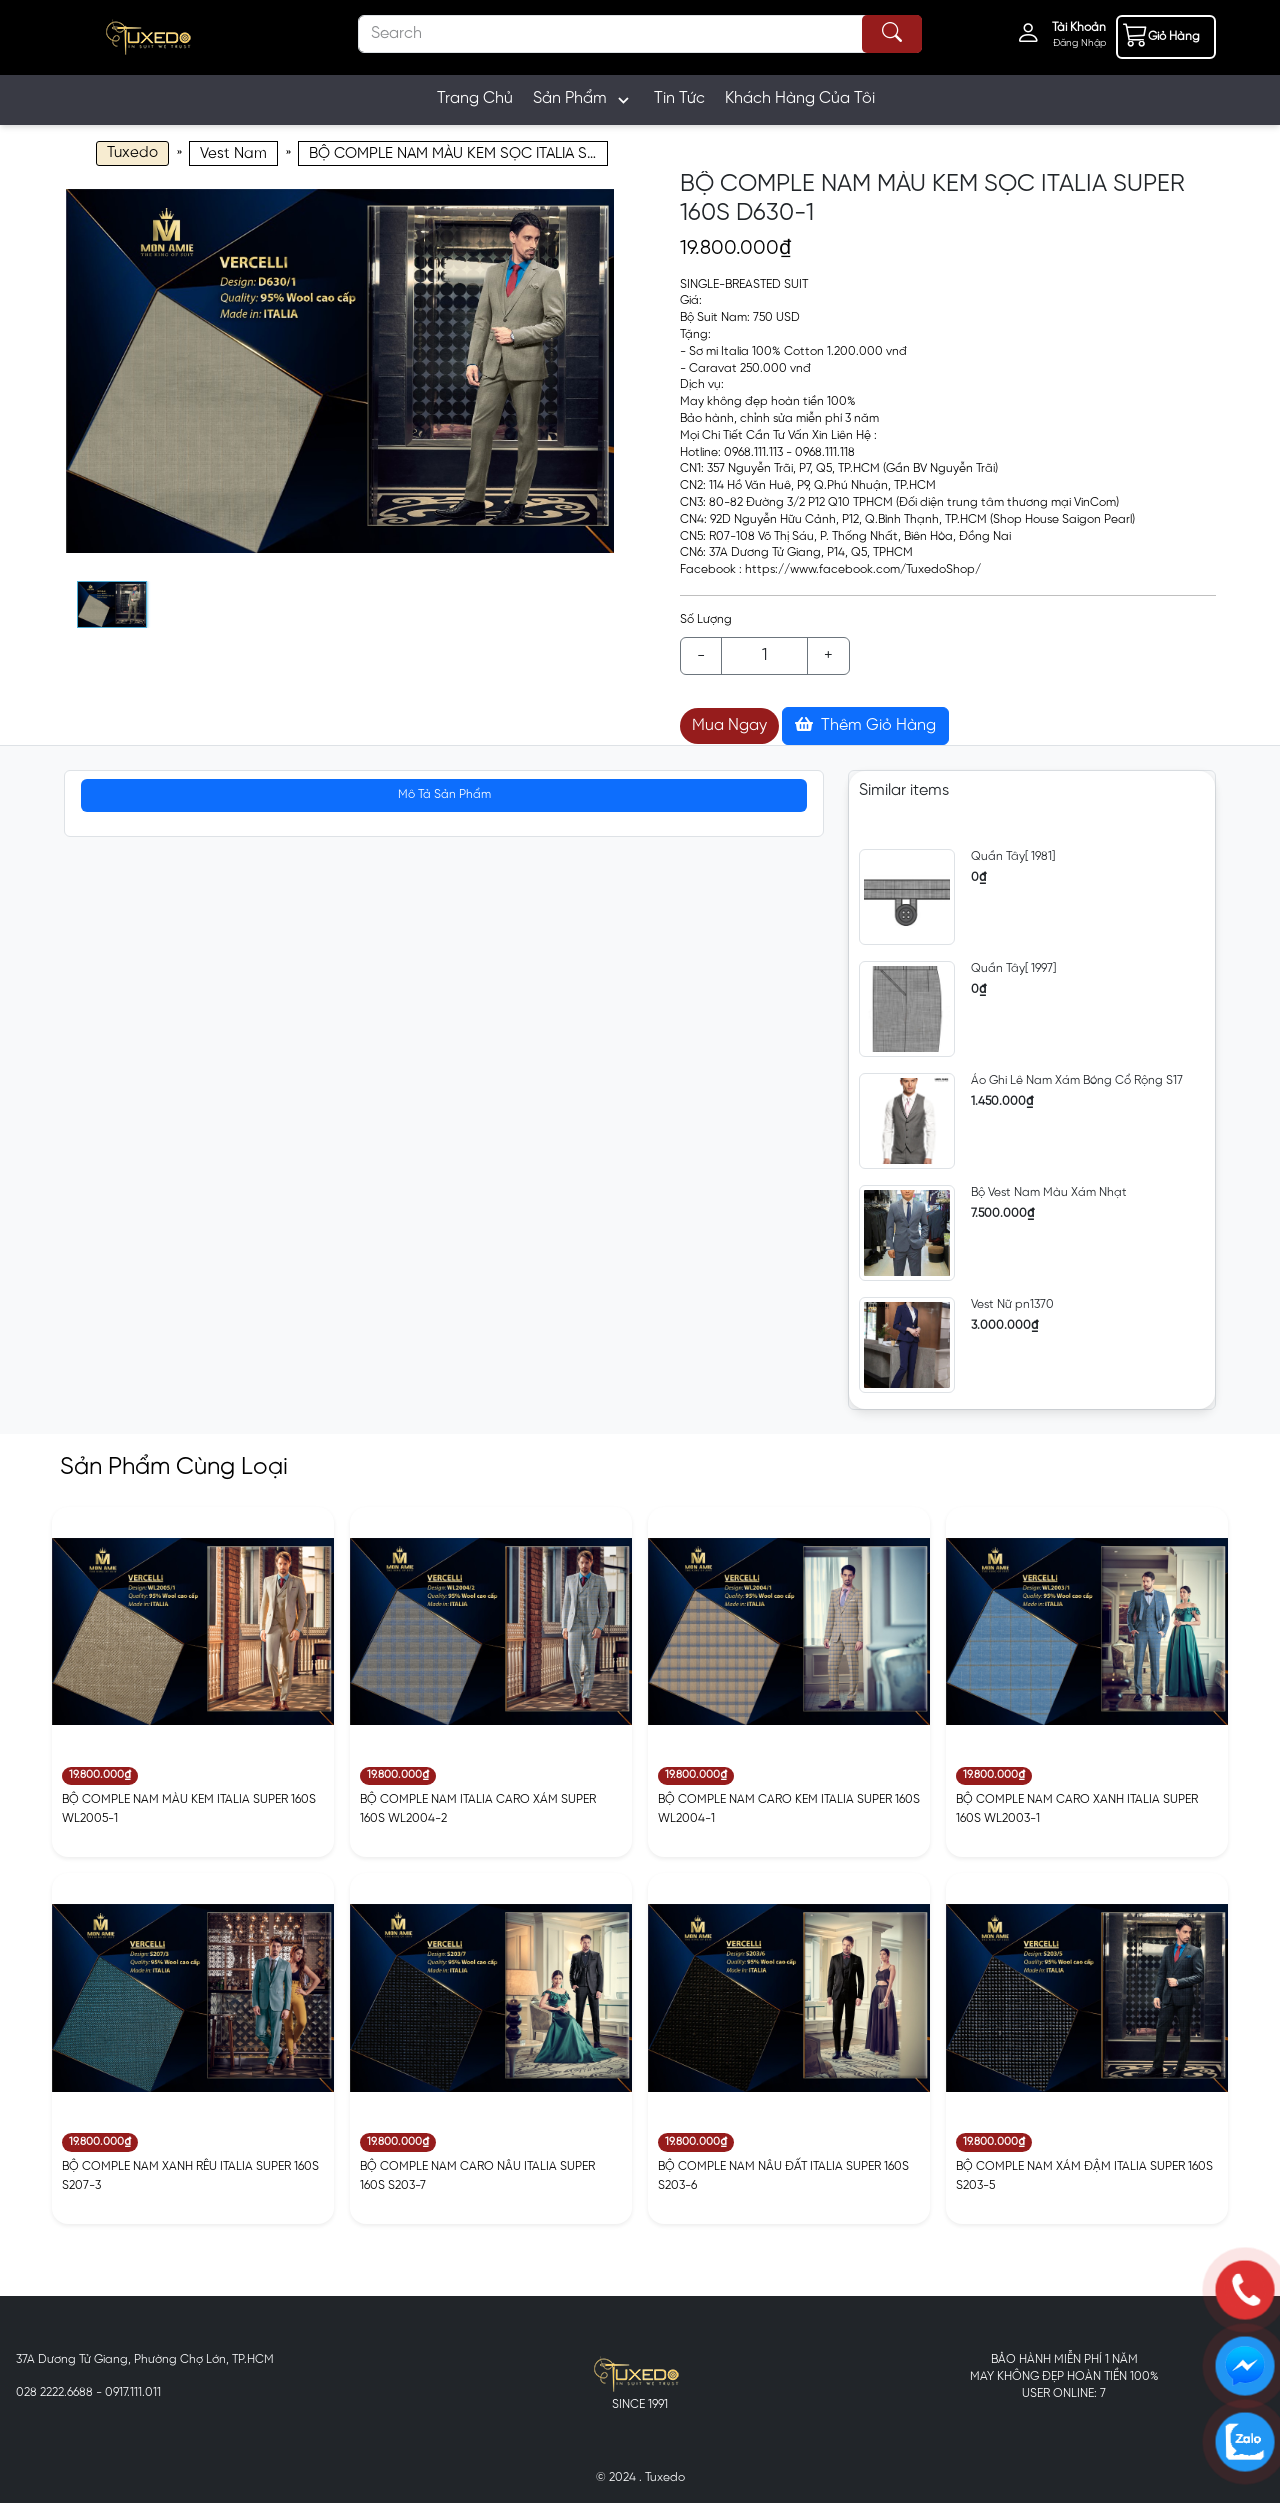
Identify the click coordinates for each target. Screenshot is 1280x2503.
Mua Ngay (729, 725)
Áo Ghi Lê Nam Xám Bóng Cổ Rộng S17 (1077, 1080)
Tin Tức (679, 98)
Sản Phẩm (583, 100)
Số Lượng (706, 619)
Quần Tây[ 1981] (1013, 856)
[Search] (640, 34)
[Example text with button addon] (764, 656)
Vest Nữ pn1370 (1012, 1304)
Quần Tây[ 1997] (1013, 968)
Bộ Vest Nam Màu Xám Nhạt (1049, 1192)
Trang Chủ (475, 98)
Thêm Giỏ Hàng (865, 725)
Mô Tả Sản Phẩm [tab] (444, 794)
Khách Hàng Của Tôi (800, 98)
